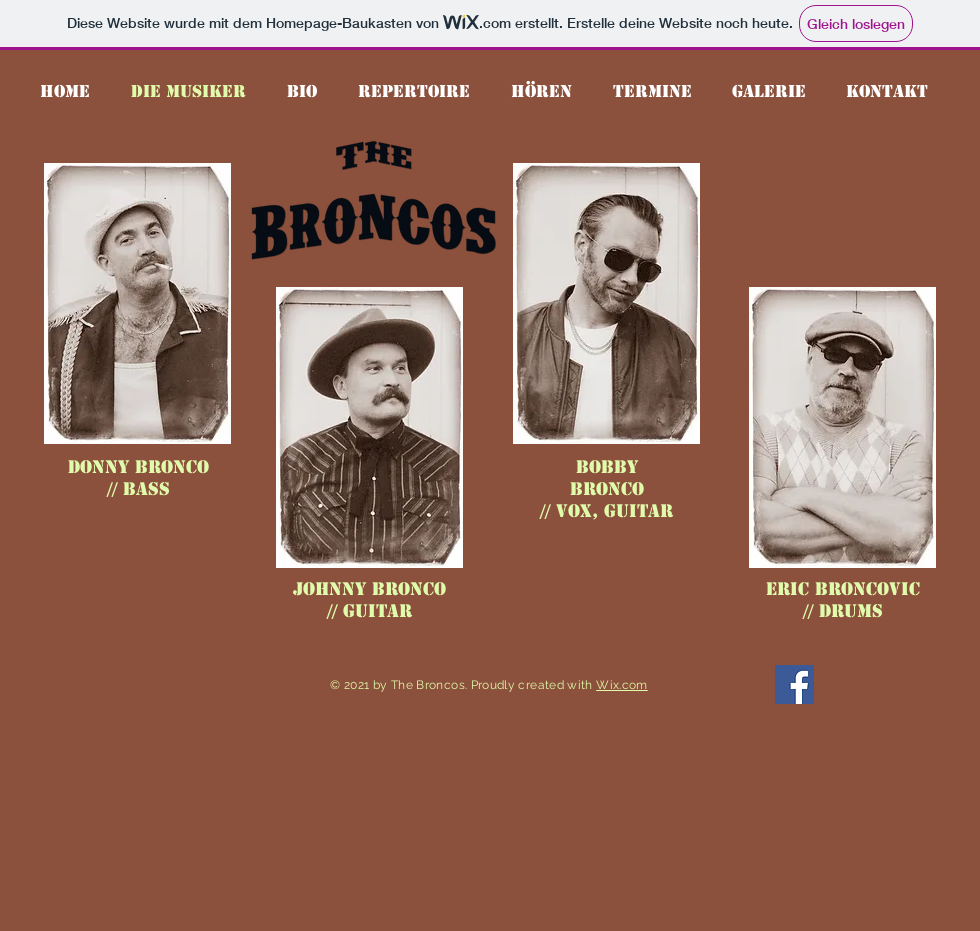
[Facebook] (794, 684)
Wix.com (622, 685)
